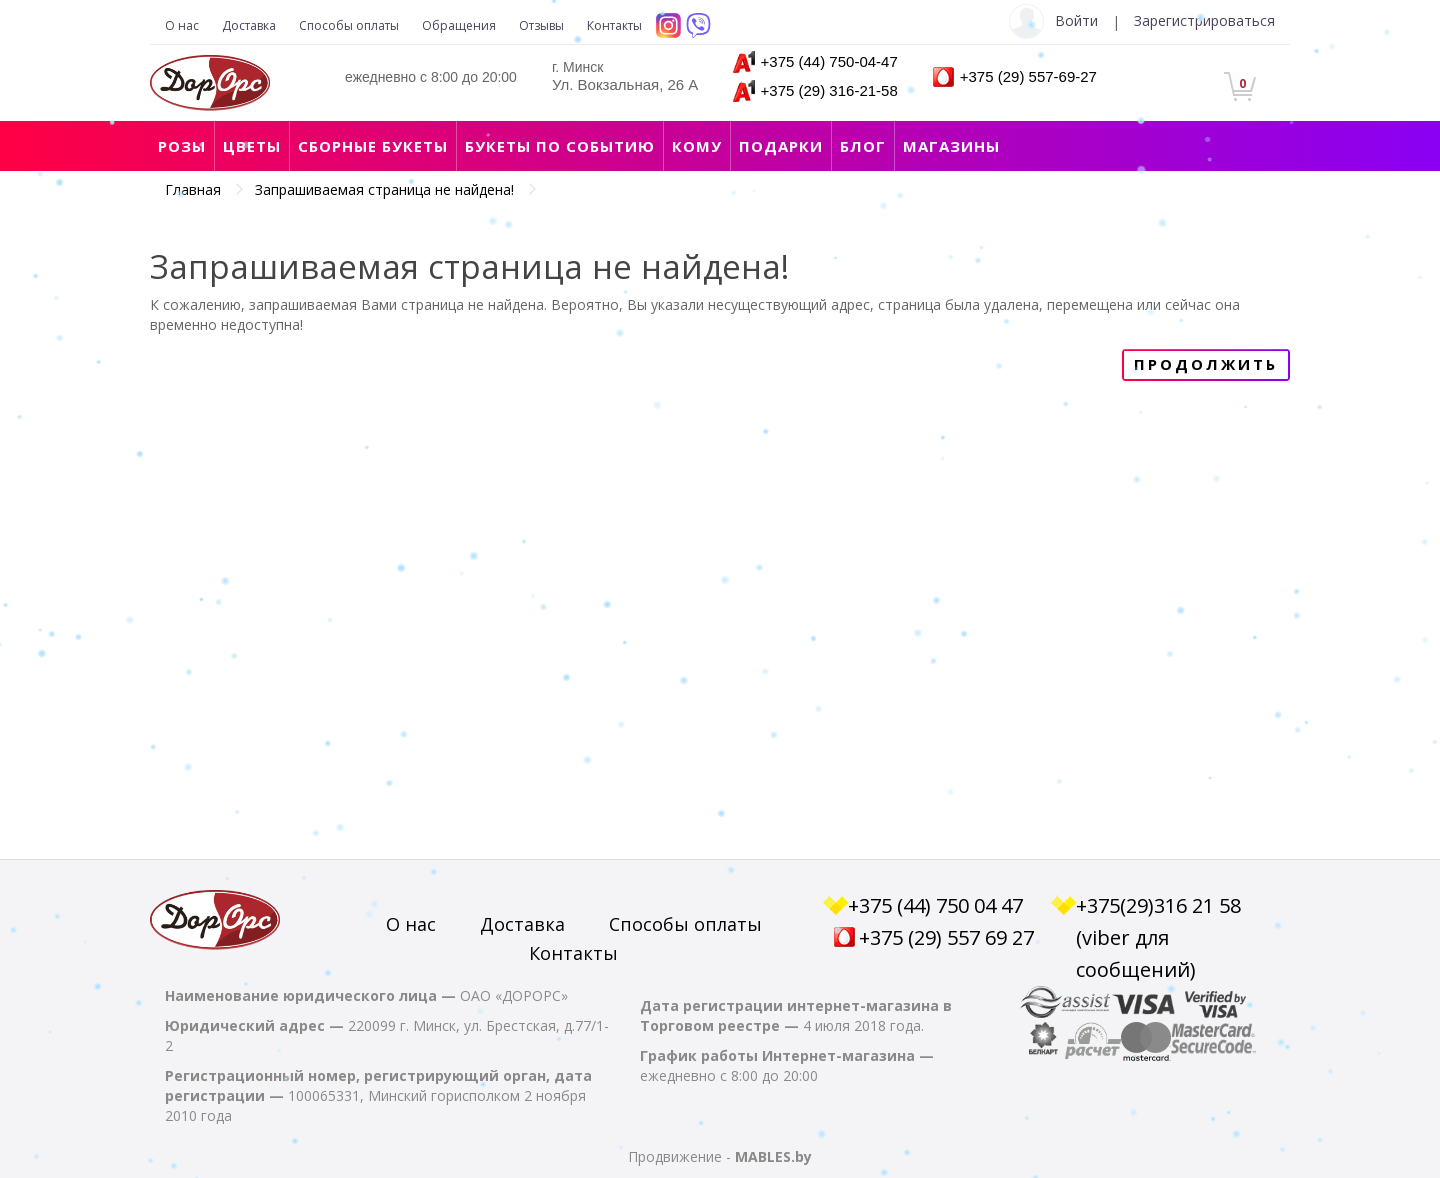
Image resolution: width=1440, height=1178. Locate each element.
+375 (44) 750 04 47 (935, 905)
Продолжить (1206, 364)
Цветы (252, 146)
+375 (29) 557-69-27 (1028, 76)
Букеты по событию (560, 146)
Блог (863, 146)
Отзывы (541, 25)
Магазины (951, 146)
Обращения (459, 25)
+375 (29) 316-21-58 (829, 90)
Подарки (781, 146)
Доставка (249, 25)
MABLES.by (773, 1156)
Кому (697, 146)
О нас (182, 25)
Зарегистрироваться (1204, 20)
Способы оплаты (349, 25)
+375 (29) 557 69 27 (946, 937)
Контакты (614, 25)
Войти (1076, 20)
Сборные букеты (373, 146)
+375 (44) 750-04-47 (829, 61)
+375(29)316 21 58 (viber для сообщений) (1158, 937)
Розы (182, 146)
